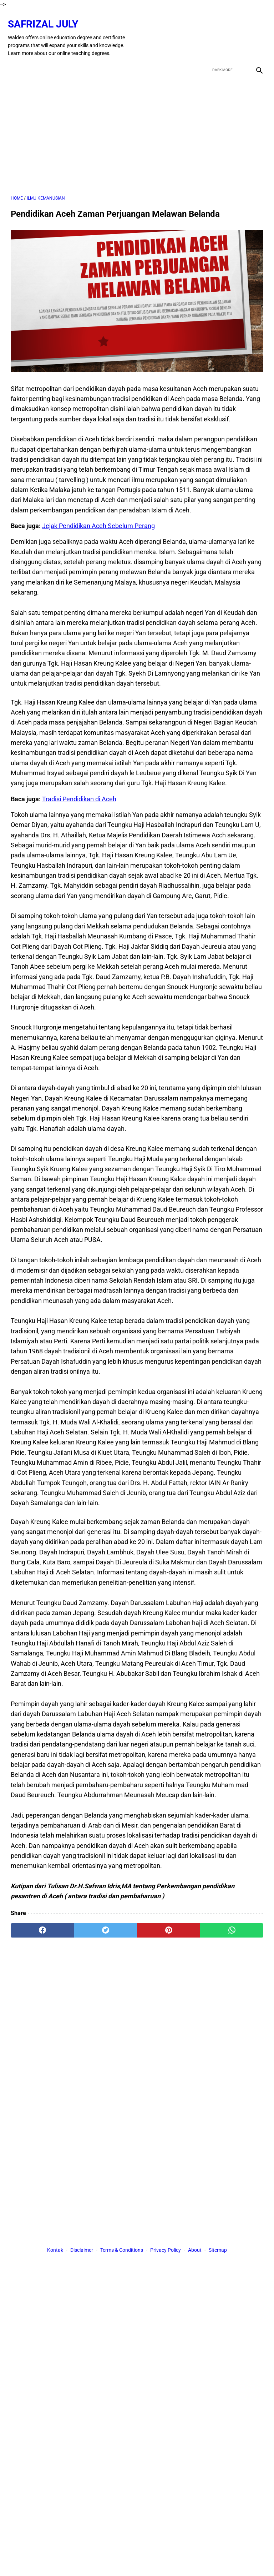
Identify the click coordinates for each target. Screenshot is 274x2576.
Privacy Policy (165, 2251)
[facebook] (205, 31)
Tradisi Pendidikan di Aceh (79, 792)
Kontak (55, 2251)
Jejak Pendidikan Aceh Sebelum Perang (98, 518)
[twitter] (222, 31)
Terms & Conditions (121, 2251)
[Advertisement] (137, 127)
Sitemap (218, 2251)
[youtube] (239, 31)
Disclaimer (81, 2251)
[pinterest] (168, 1923)
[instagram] (255, 31)
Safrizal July (46, 17)
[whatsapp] (231, 1923)
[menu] (15, 59)
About (195, 2251)
